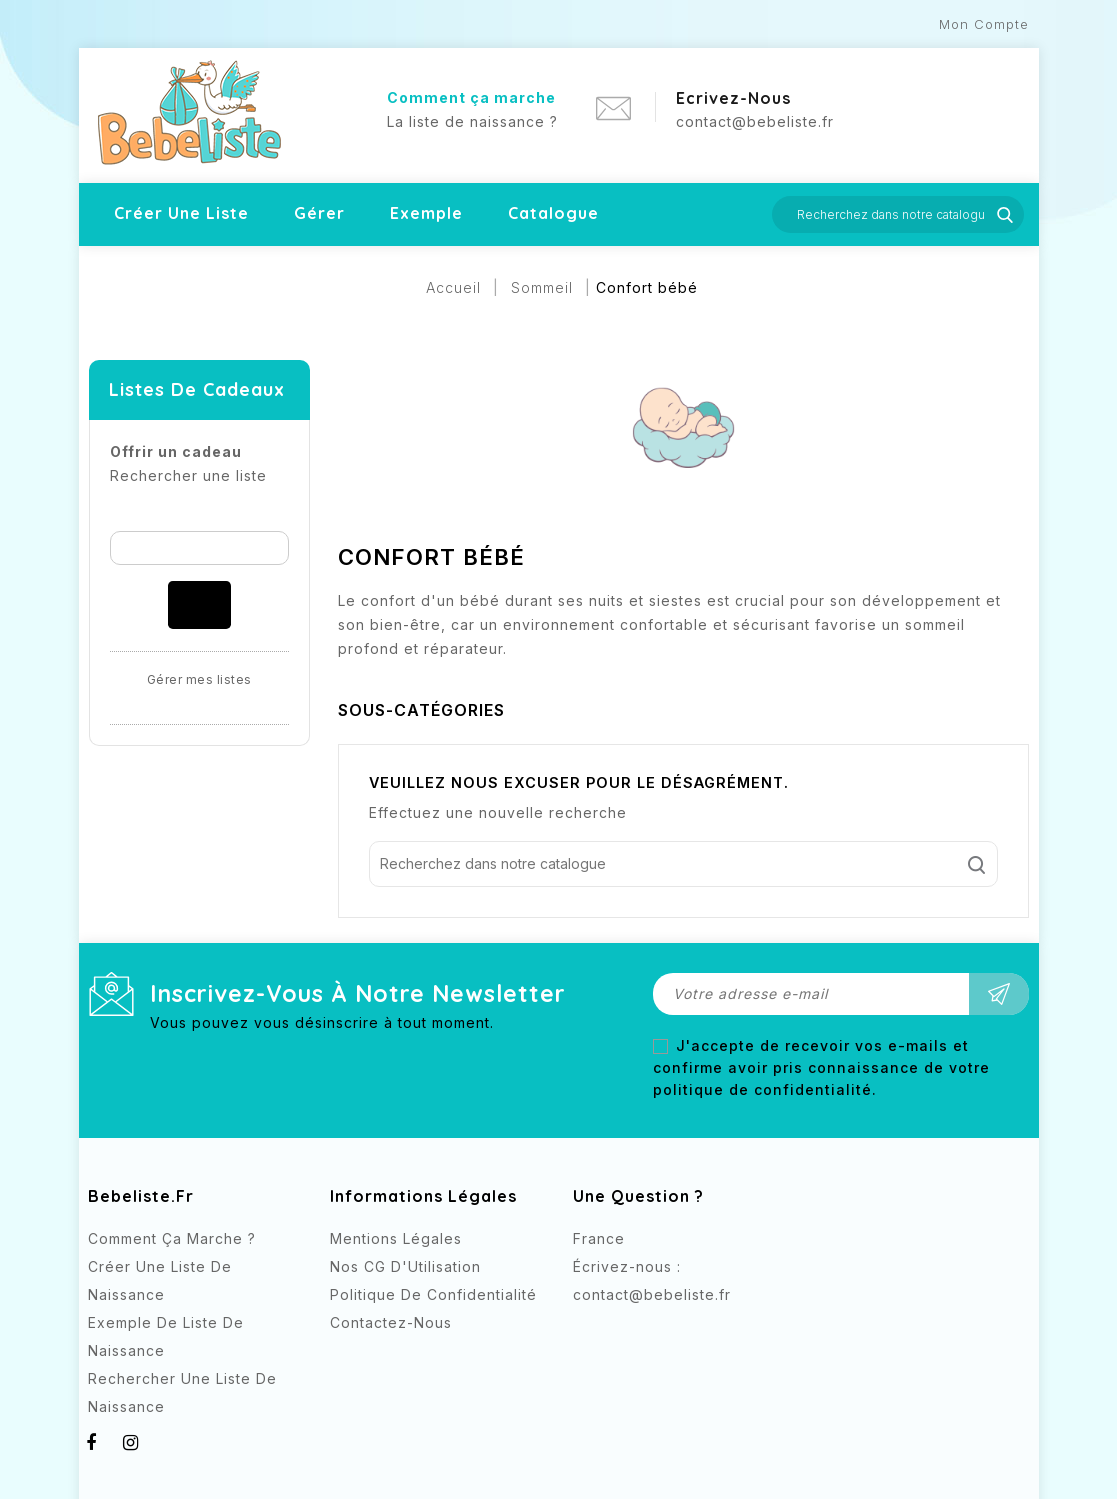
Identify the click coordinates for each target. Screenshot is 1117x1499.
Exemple (426, 213)
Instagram (630, 1331)
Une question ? (638, 1196)
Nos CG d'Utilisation (405, 1266)
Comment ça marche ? (172, 1238)
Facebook (590, 1331)
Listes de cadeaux (197, 389)
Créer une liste (181, 213)
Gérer (319, 213)
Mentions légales (396, 1238)
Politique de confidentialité (433, 1294)
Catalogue (553, 213)
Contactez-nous (391, 1322)
